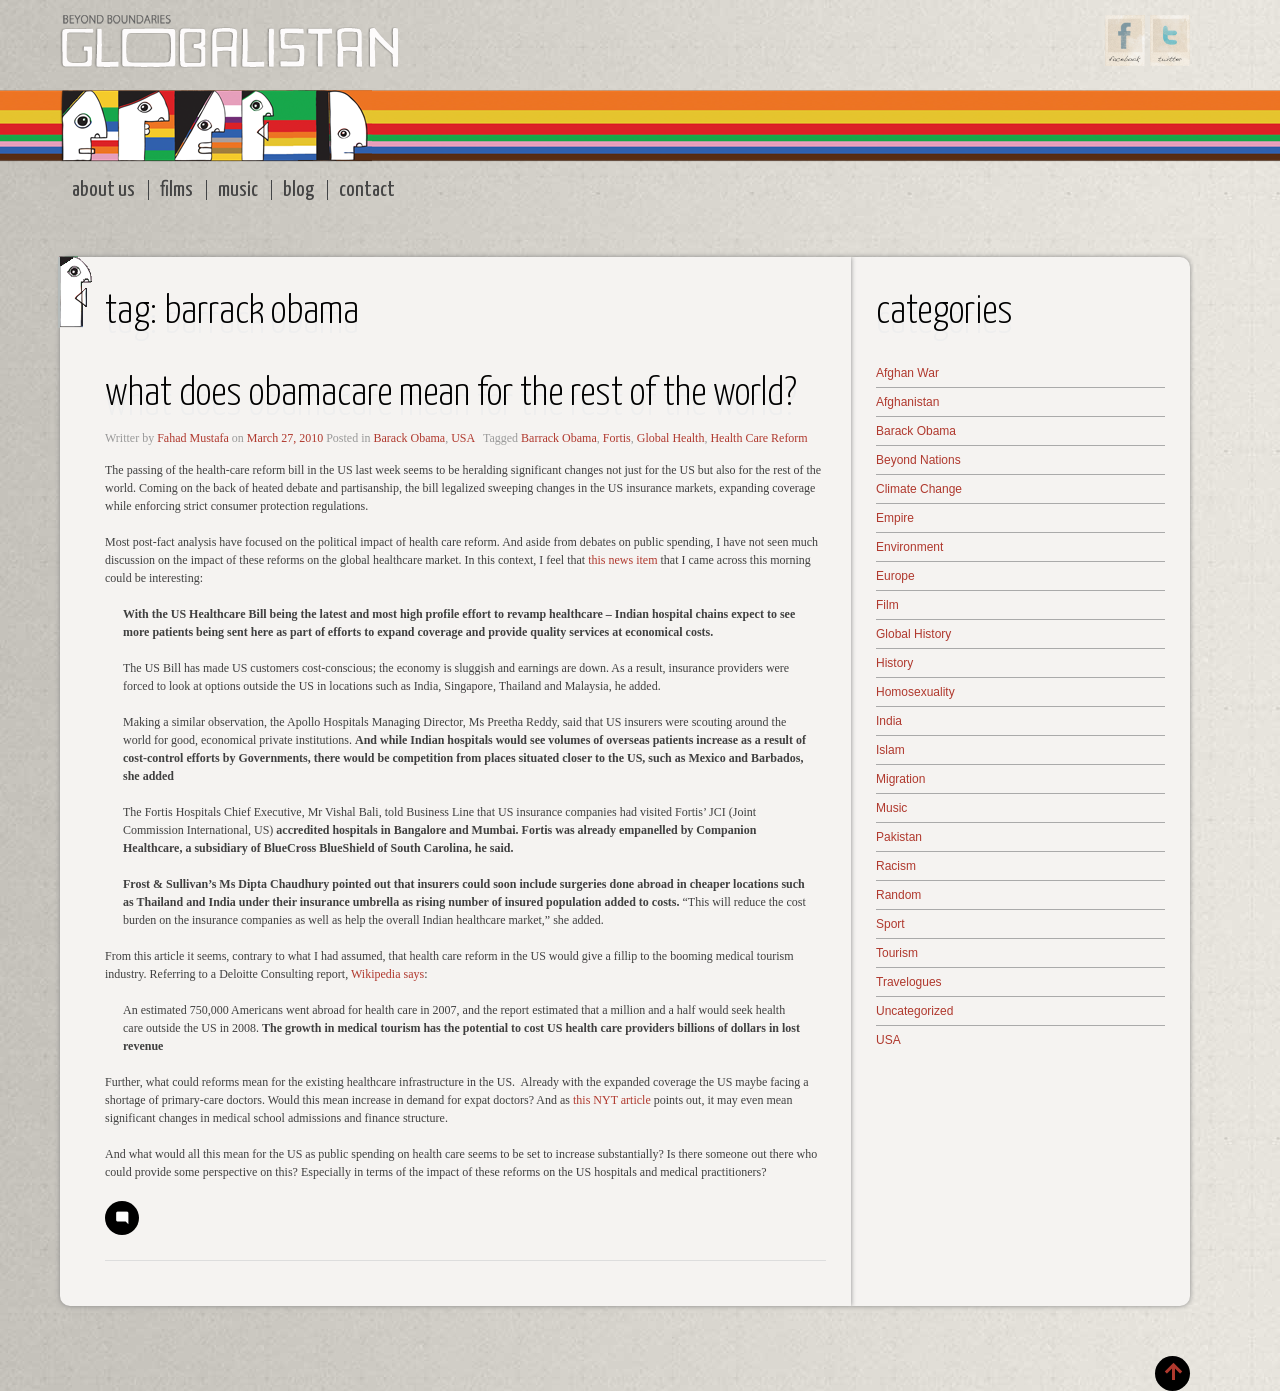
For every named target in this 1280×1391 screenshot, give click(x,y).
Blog (298, 190)
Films (176, 190)
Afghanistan (907, 402)
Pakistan (899, 837)
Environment (909, 547)
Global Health (671, 438)
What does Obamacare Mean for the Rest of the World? (451, 394)
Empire (895, 518)
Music (238, 190)
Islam (890, 750)
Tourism (897, 953)
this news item (622, 560)
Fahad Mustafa (193, 438)
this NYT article (610, 1100)
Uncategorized (914, 1011)
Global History (913, 634)
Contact (367, 190)
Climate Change (919, 489)
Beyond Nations (918, 460)
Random (898, 895)
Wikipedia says (387, 974)
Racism (896, 866)
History (894, 663)
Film (887, 605)
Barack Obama (410, 438)
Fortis (617, 438)
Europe (895, 576)
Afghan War (907, 373)
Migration (900, 779)
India (889, 721)
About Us (103, 190)
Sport (890, 924)
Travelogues (909, 982)
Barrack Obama (559, 438)
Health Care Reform (758, 438)
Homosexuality (915, 692)
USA (463, 438)
